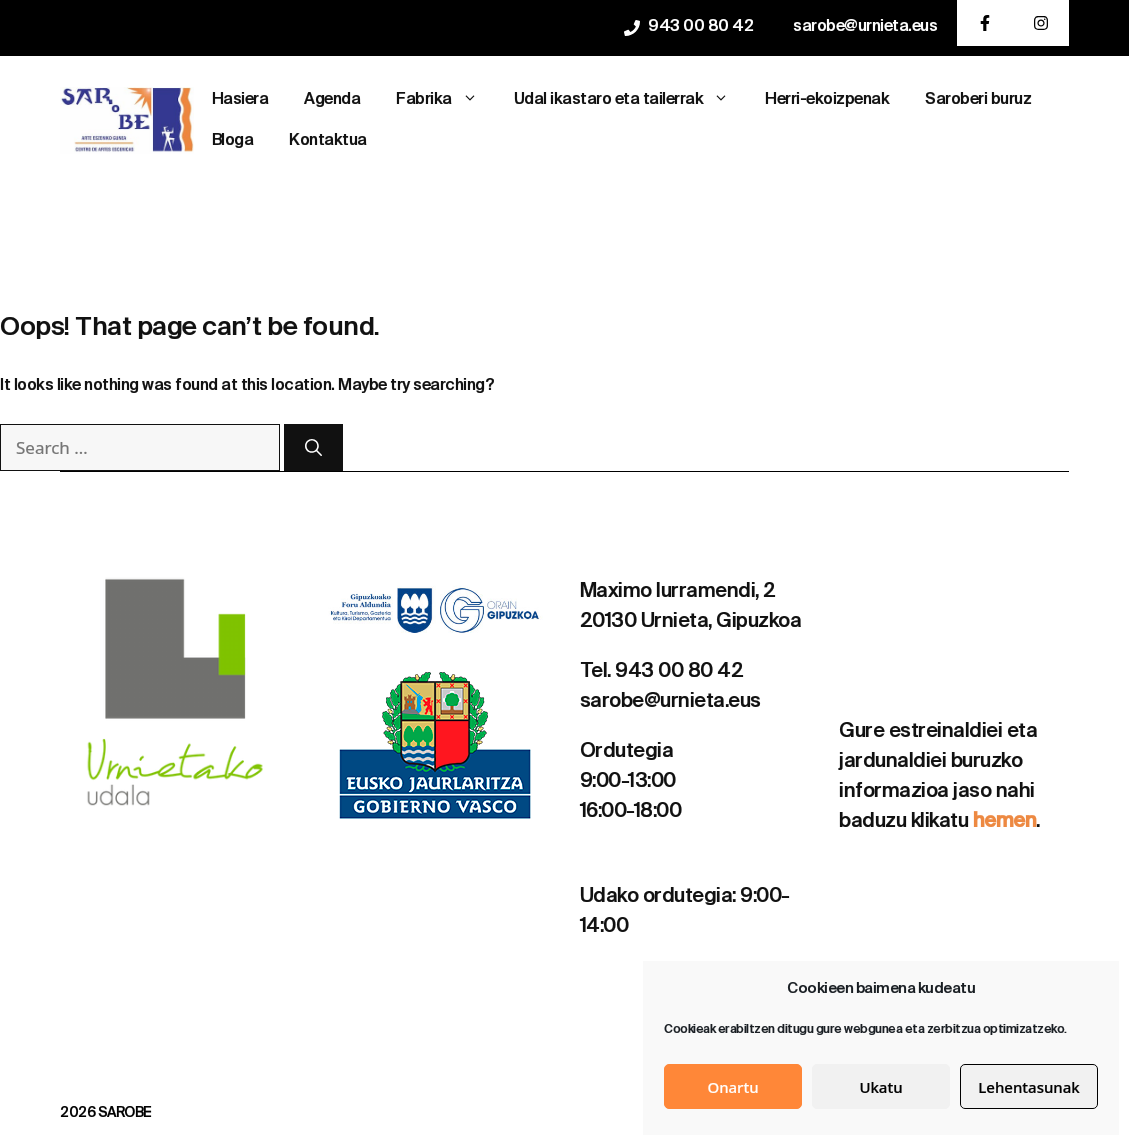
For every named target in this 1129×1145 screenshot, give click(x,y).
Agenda (332, 100)
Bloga (233, 141)
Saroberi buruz (978, 100)
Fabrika (446, 100)
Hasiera (240, 100)
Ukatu (880, 1087)
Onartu (732, 1087)
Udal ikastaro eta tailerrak (631, 100)
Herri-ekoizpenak (827, 100)
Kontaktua (328, 141)
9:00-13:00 (628, 782)
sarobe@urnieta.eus (865, 27)
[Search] (313, 448)
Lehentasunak (1028, 1087)
